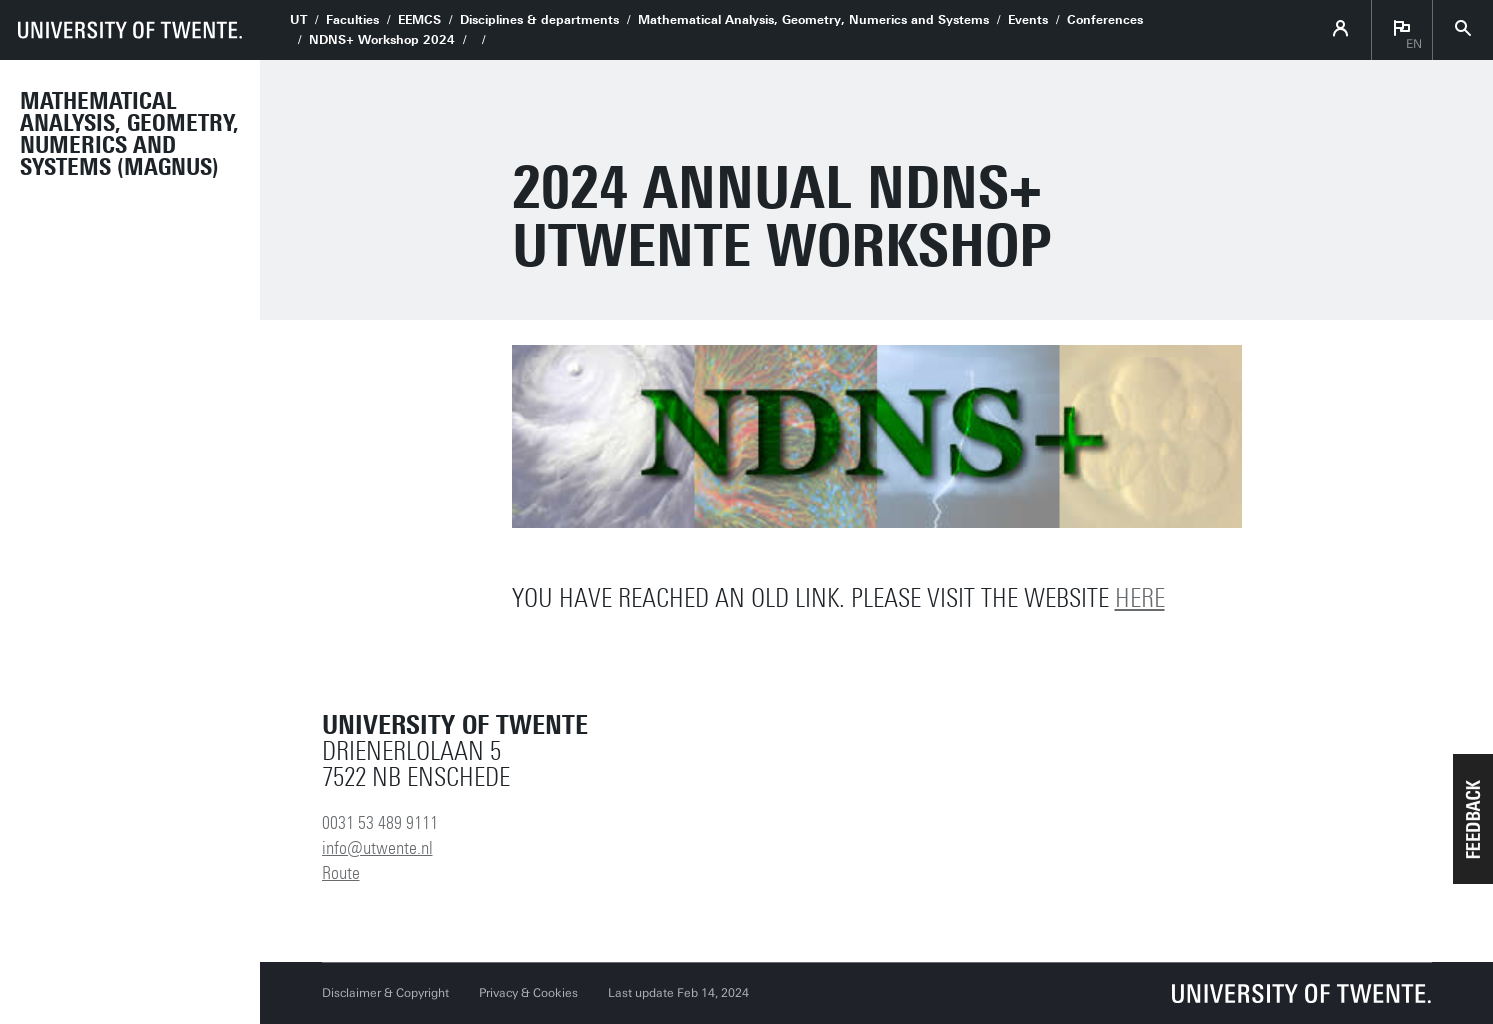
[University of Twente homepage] (130, 30)
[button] (1473, 819)
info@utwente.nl (377, 848)
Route (341, 873)
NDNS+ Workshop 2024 (382, 40)
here (1140, 598)
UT (298, 20)
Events (1028, 20)
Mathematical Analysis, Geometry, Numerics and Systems (813, 20)
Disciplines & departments (539, 20)
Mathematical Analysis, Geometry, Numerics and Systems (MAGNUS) (129, 134)
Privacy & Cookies (528, 993)
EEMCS (419, 20)
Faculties (352, 20)
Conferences (1105, 20)
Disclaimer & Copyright (385, 993)
